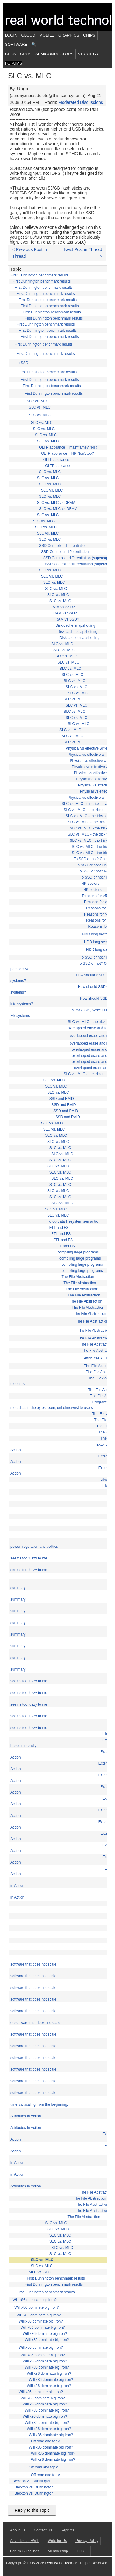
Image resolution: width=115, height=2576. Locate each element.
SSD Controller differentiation (62, 545)
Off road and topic (45, 2441)
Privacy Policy (86, 2541)
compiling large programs (78, 1252)
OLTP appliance (56, 459)
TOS (80, 2551)
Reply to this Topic (32, 2510)
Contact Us (43, 2530)
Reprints (68, 2530)
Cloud (28, 35)
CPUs (10, 54)
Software (16, 44)
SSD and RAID (61, 1098)
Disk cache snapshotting (75, 625)
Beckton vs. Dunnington (32, 2481)
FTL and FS (59, 1227)
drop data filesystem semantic (73, 1221)
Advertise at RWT (24, 2541)
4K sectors (90, 883)
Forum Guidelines (24, 2551)
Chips (89, 35)
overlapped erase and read (90, 1028)
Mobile (46, 35)
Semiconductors (54, 54)
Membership (58, 2551)
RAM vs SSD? (63, 607)
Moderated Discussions (80, 102)
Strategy (88, 54)
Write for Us (57, 2541)
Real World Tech (58, 2563)
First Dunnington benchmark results (39, 275)
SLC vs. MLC (37, 401)
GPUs (25, 54)
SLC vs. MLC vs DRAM (56, 502)
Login (11, 35)
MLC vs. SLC (40, 2272)
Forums (13, 63)
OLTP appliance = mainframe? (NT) (68, 447)
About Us (17, 2530)
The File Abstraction (77, 1277)
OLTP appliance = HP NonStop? (67, 453)
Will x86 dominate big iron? (35, 2300)
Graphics (68, 35)
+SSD (24, 363)
